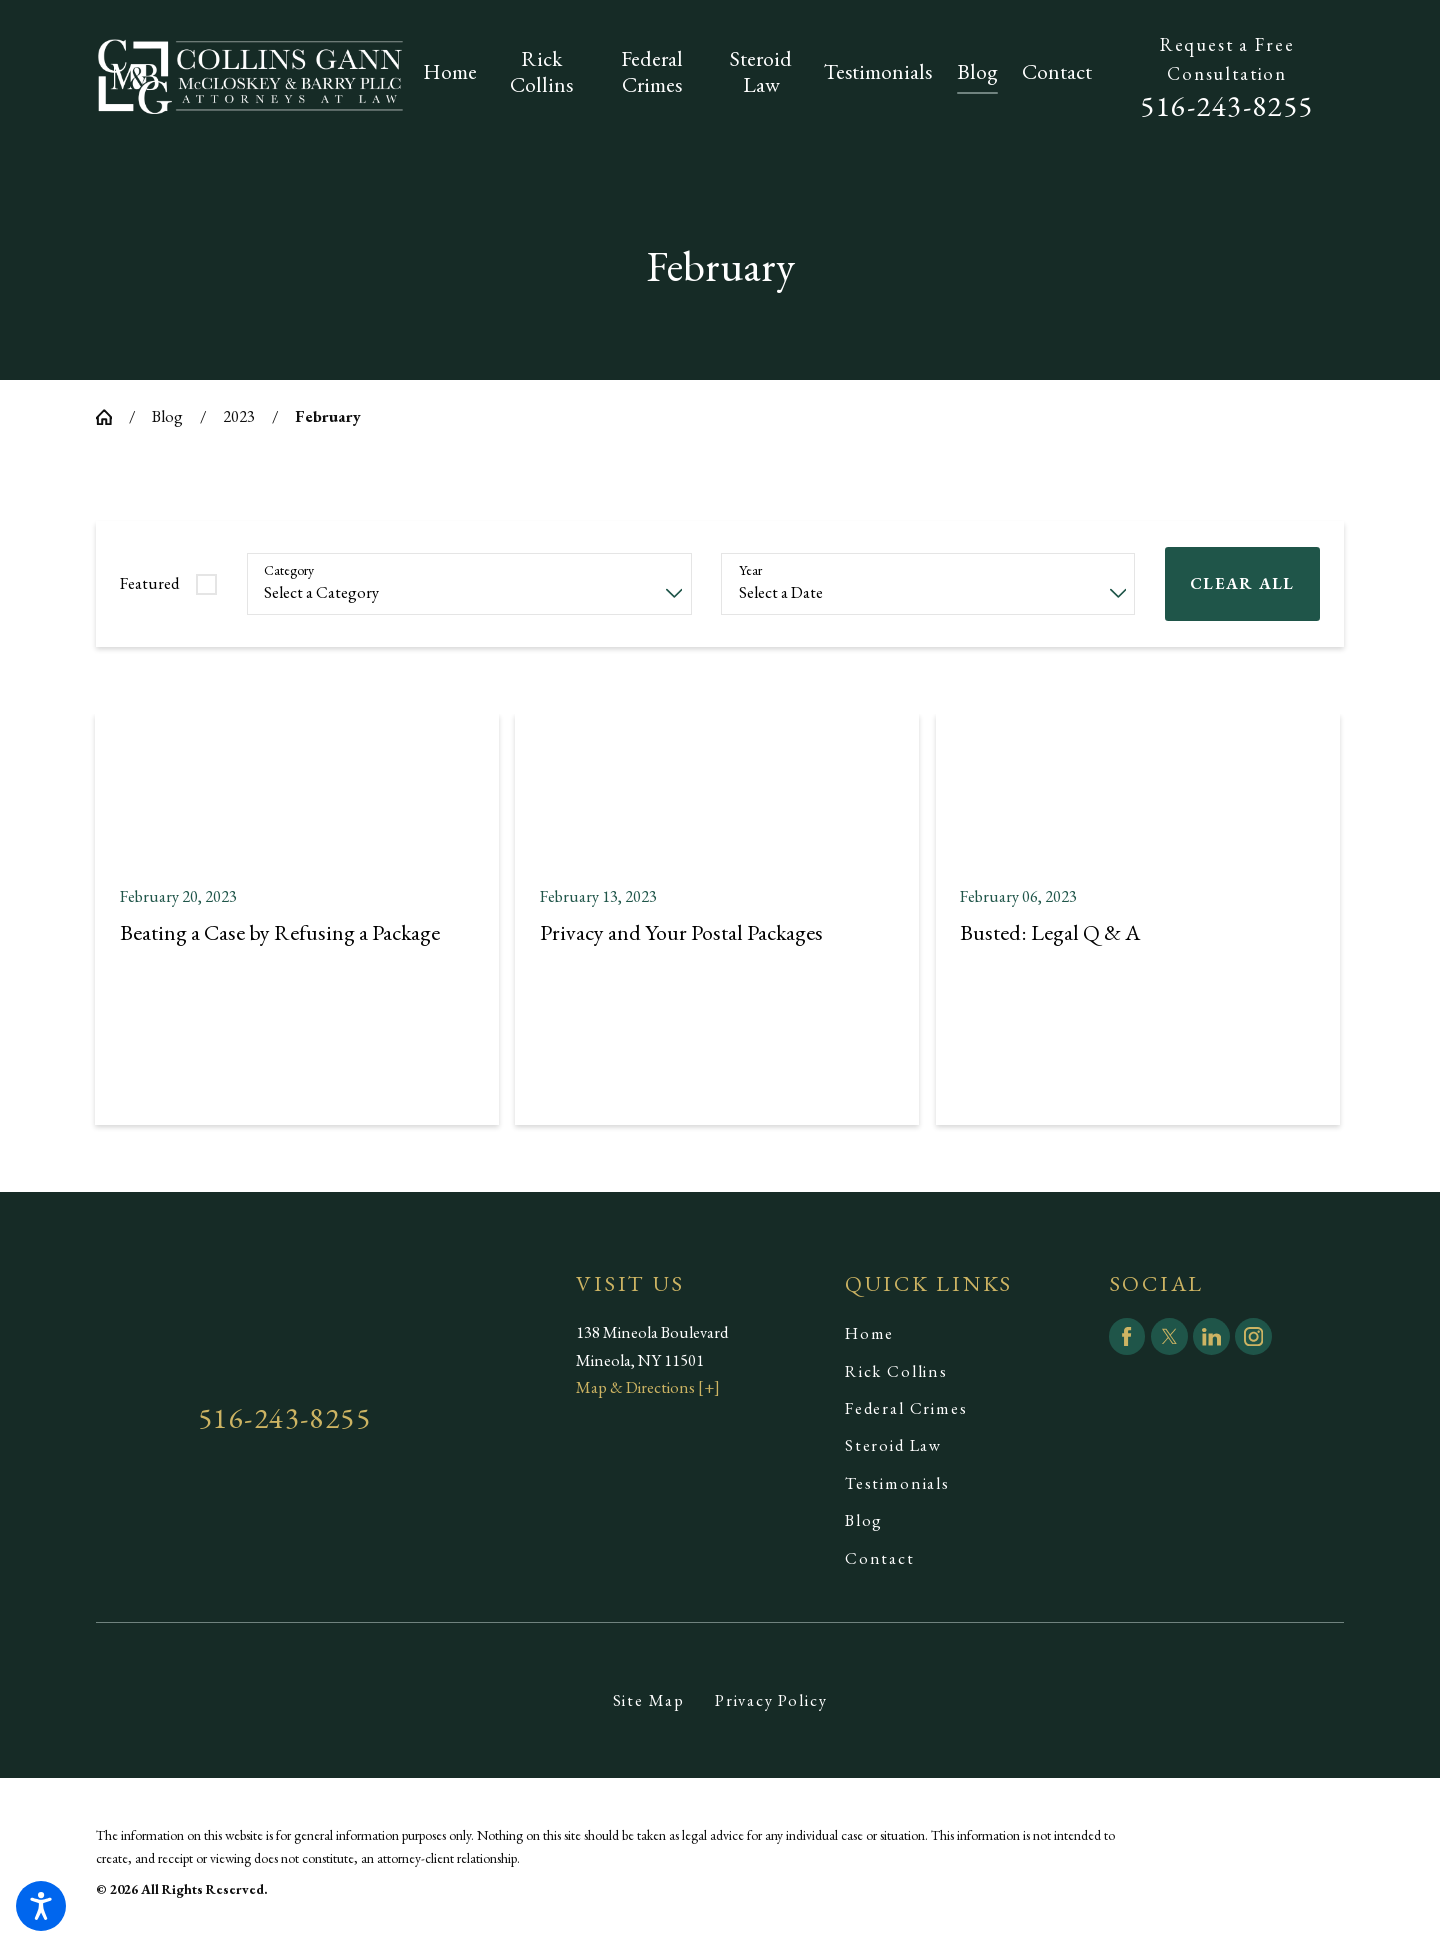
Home (869, 1333)
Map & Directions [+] (648, 1387)
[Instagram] (1253, 1336)
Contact (880, 1558)
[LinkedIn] (1211, 1336)
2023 (239, 416)
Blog (167, 416)
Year (750, 570)
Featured (149, 583)
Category (289, 570)
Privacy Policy (771, 1700)
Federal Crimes (906, 1408)
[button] (41, 1906)
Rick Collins (896, 1371)
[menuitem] (456, 76)
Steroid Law (893, 1445)
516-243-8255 (1227, 105)
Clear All (1242, 583)
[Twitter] (1169, 1336)
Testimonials (897, 1483)
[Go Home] (112, 417)
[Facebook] (1127, 1336)
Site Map (649, 1700)
